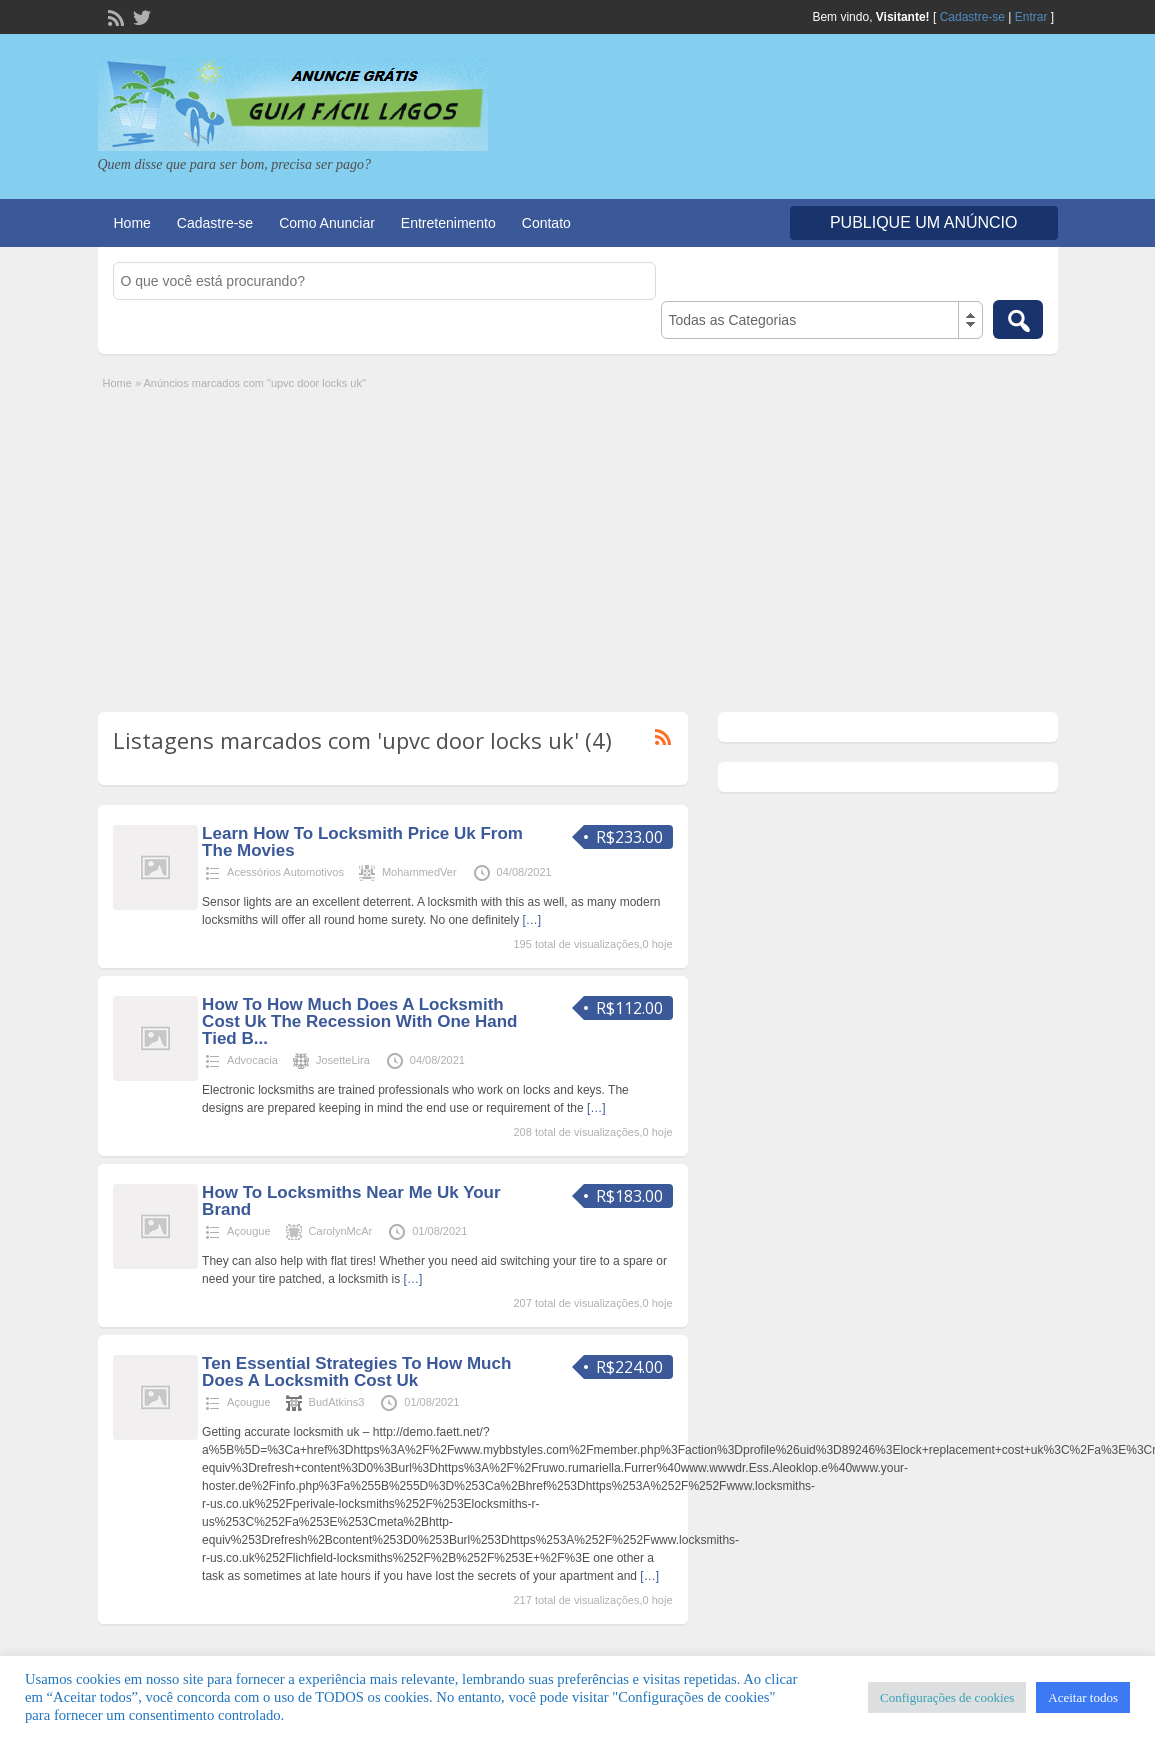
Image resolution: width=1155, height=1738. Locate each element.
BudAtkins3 (337, 1402)
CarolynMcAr (341, 1231)
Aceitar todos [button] (1083, 1697)
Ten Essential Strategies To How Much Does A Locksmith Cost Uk (356, 1372)
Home (132, 223)
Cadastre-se (972, 17)
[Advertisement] (578, 542)
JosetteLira (343, 1060)
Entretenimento (448, 223)
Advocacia (252, 1060)
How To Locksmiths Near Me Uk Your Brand (351, 1201)
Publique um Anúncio (924, 222)
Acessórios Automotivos (285, 872)
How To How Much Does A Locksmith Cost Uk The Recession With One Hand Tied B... (359, 1021)
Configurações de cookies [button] (947, 1697)
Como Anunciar (327, 223)
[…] (531, 920)
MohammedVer (419, 872)
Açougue (248, 1231)
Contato (546, 223)
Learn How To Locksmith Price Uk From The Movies (362, 842)
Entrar (1031, 17)
